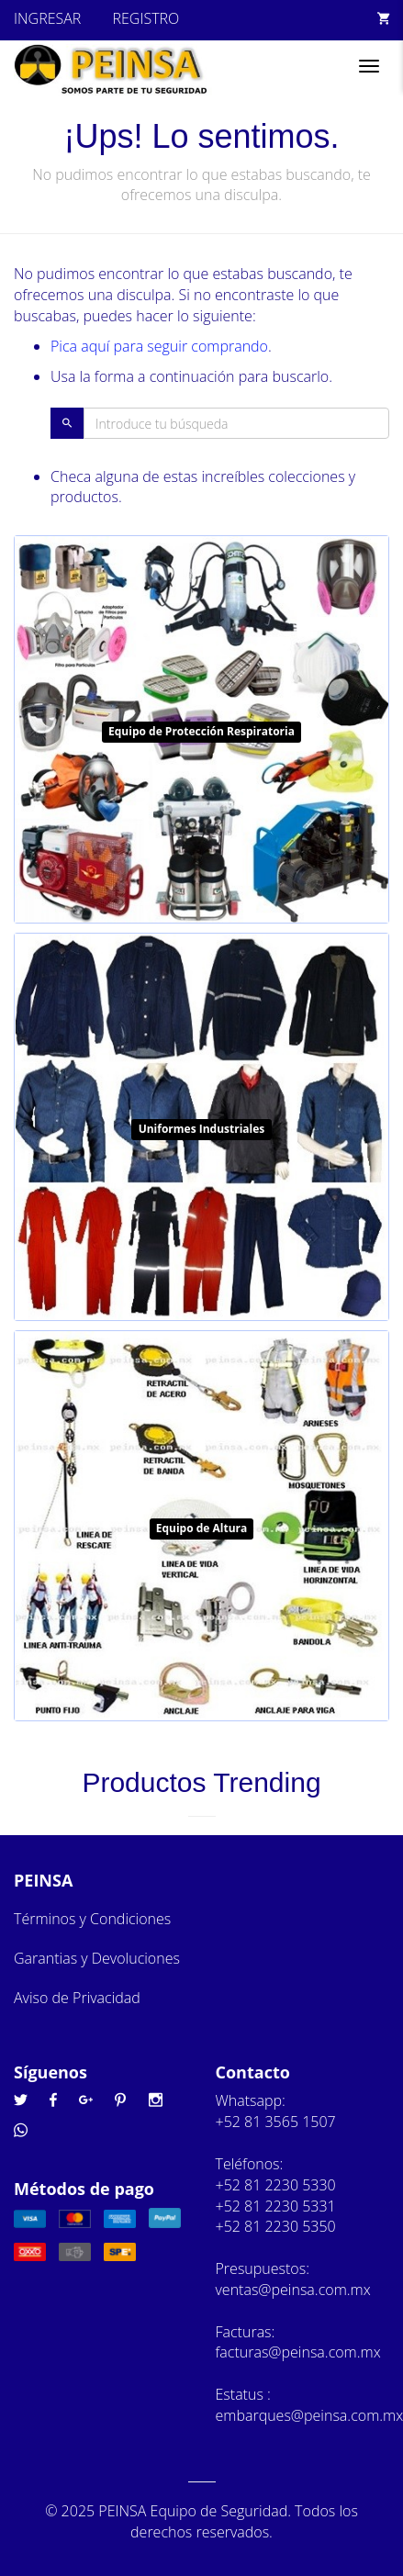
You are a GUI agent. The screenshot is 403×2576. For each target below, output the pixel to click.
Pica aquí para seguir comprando (159, 346)
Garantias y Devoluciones (97, 1958)
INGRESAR (47, 18)
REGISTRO (145, 18)
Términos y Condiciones (92, 1919)
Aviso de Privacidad (77, 1998)
